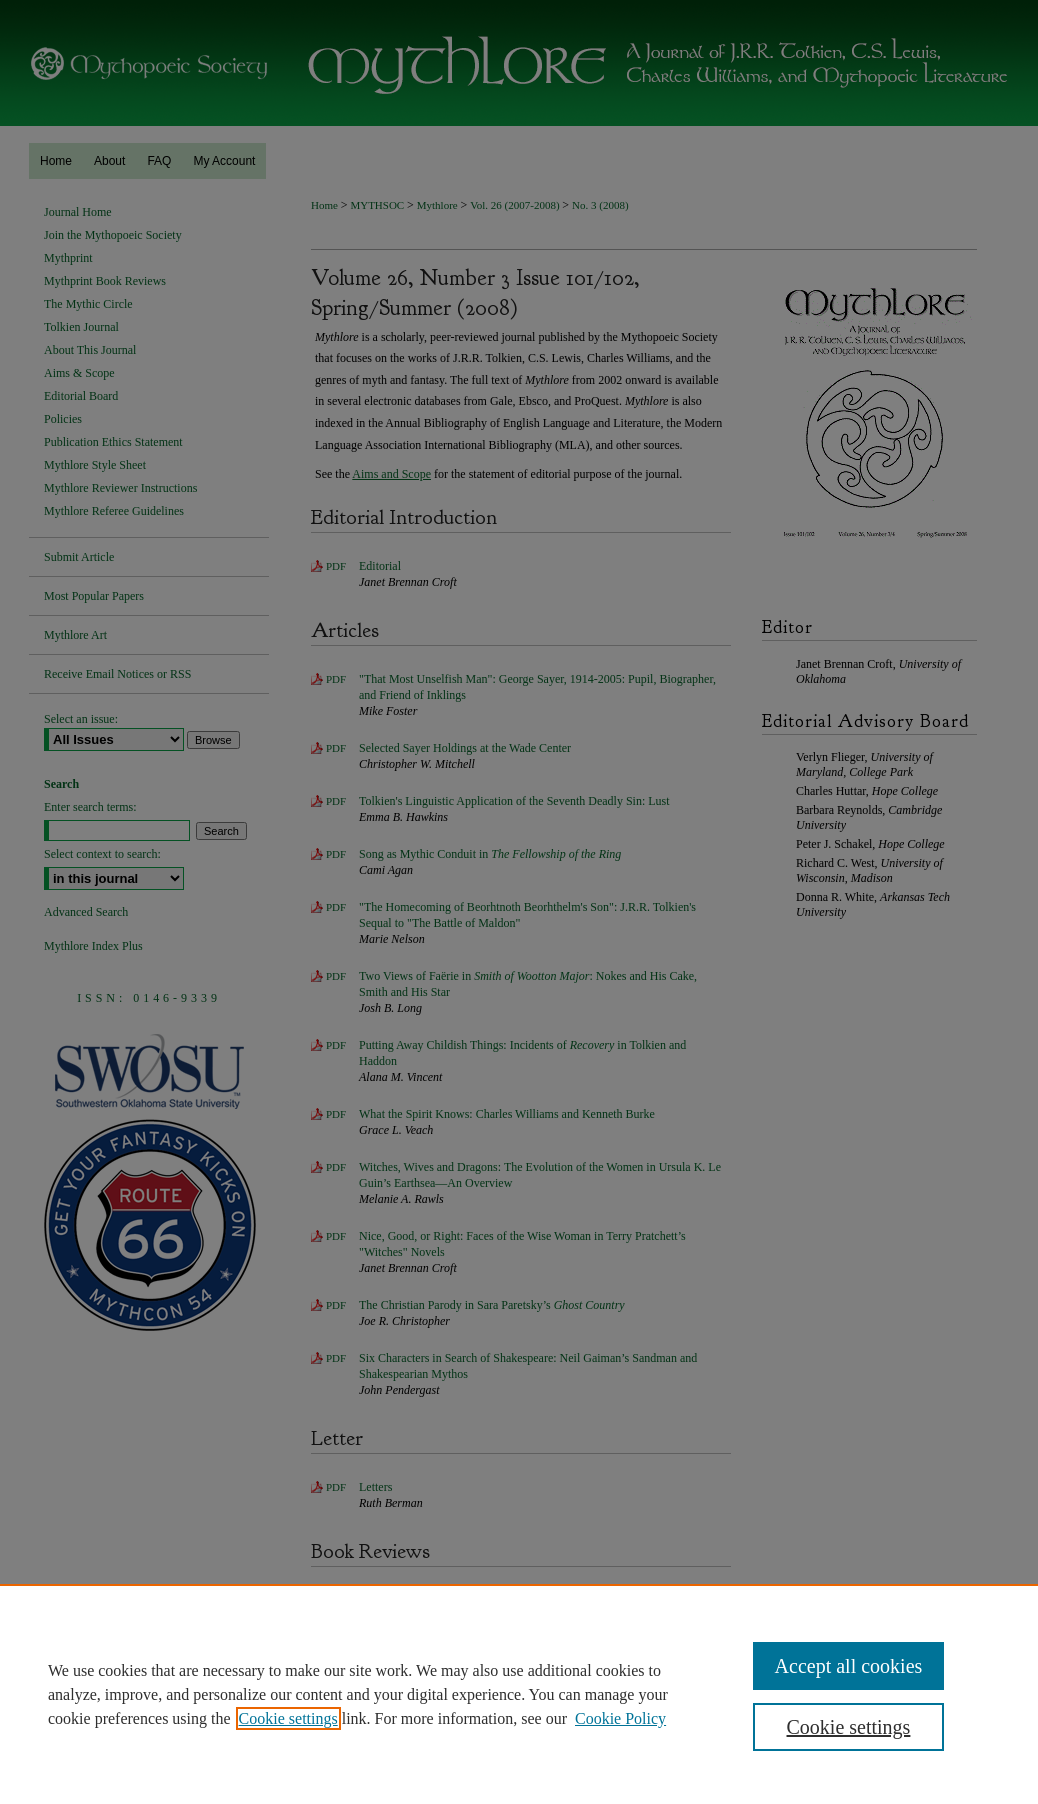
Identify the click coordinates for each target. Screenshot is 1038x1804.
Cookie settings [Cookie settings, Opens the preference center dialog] (849, 1727)
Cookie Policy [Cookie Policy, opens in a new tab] (620, 1718)
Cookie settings (288, 1718)
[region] (519, 1694)
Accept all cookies (849, 1666)
